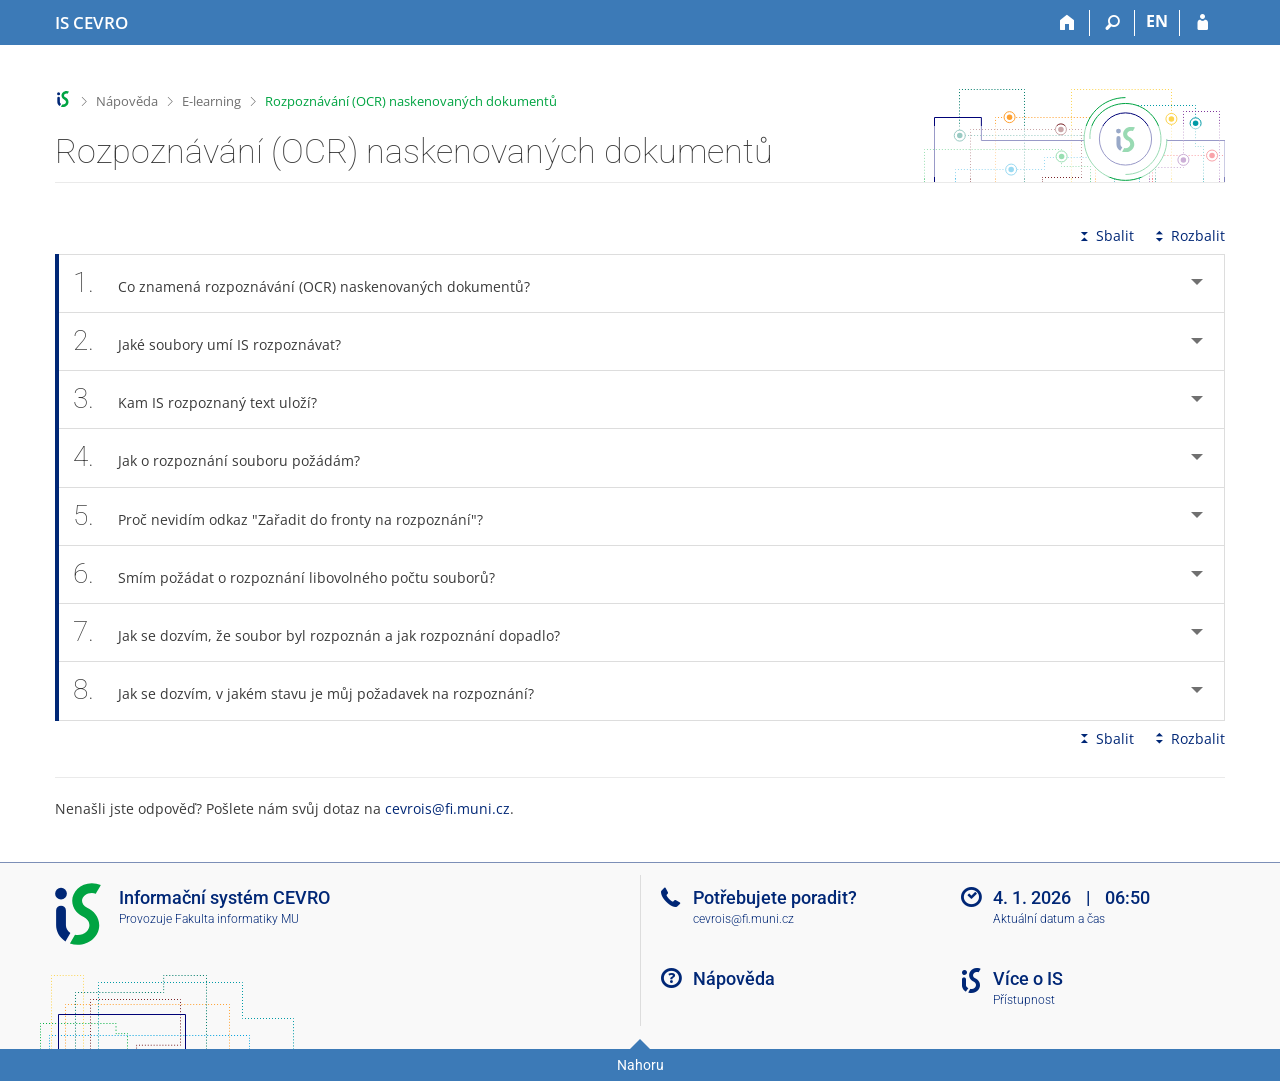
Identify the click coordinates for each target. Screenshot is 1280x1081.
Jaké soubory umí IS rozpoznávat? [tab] (218, 341)
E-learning (211, 101)
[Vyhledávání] (1112, 23)
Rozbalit (1188, 235)
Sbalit (1105, 235)
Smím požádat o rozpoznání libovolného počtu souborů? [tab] (295, 574)
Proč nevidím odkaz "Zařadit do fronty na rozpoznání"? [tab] (289, 516)
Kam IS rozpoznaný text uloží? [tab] (206, 399)
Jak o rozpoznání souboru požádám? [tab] (227, 457)
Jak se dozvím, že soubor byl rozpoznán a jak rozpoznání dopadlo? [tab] (327, 632)
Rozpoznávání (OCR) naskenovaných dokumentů (411, 101)
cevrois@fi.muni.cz (447, 808)
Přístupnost (1024, 1000)
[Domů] (1067, 23)
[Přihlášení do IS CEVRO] (1202, 23)
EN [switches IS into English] (1157, 21)
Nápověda (127, 101)
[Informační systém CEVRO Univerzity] (91, 23)
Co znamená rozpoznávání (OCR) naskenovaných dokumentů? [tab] (312, 283)
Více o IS (1028, 978)
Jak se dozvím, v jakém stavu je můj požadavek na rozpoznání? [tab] (314, 690)
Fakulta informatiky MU (237, 919)
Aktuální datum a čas (1049, 919)
